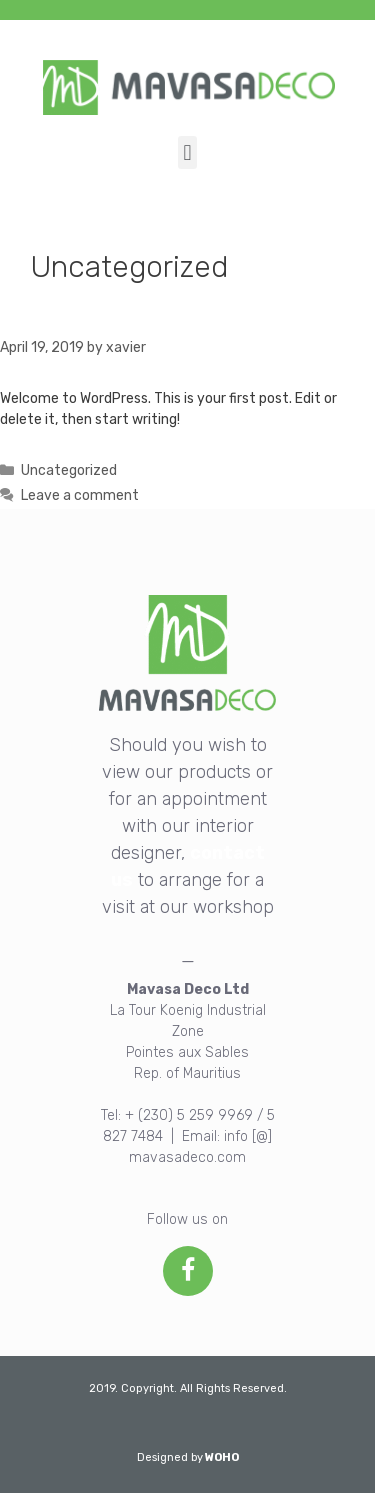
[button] (187, 152)
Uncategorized (69, 470)
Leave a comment (80, 495)
